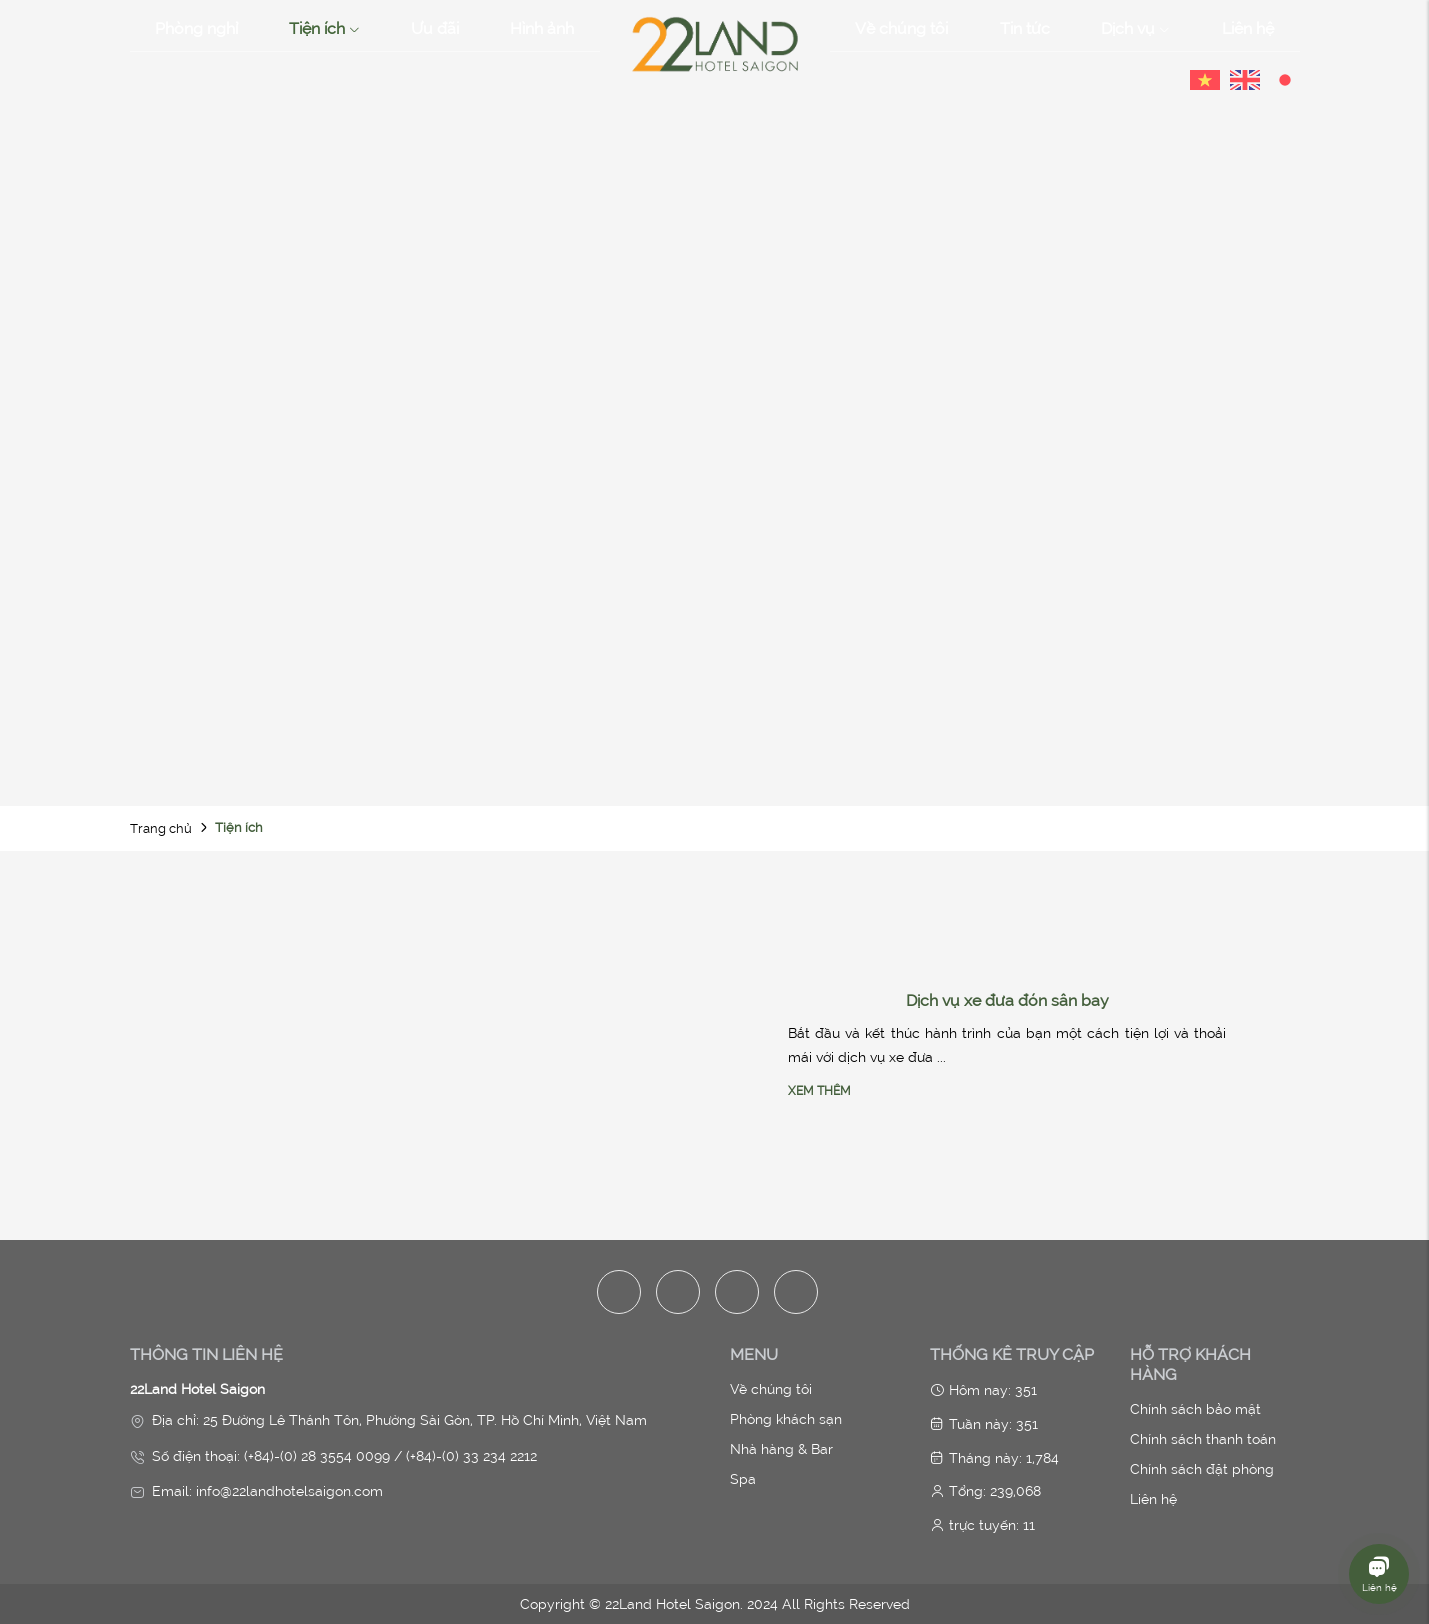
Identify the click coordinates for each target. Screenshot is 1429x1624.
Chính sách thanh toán (1203, 1439)
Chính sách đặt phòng (1202, 1469)
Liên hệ (1248, 28)
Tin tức (1025, 28)
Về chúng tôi (901, 28)
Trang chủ (161, 828)
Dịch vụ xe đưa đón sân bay (1007, 1000)
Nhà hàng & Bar (781, 1449)
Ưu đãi (435, 28)
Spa (743, 1479)
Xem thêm (819, 1090)
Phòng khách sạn (786, 1419)
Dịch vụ (1135, 29)
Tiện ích (324, 29)
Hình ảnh (542, 28)
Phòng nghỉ (196, 28)
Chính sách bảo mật (1195, 1409)
